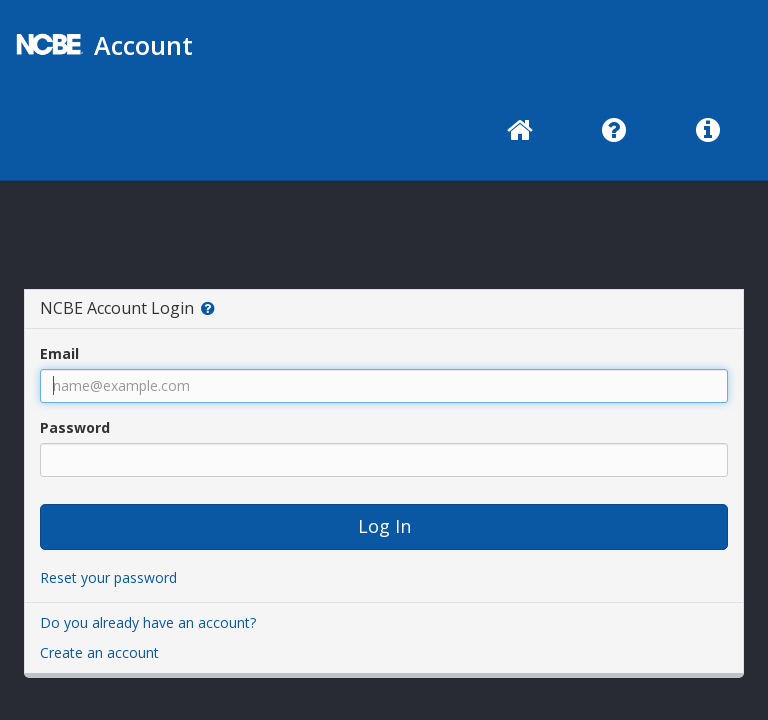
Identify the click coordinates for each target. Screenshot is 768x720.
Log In (384, 526)
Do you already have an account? (148, 622)
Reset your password (108, 577)
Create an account (99, 652)
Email (59, 353)
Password (75, 427)
